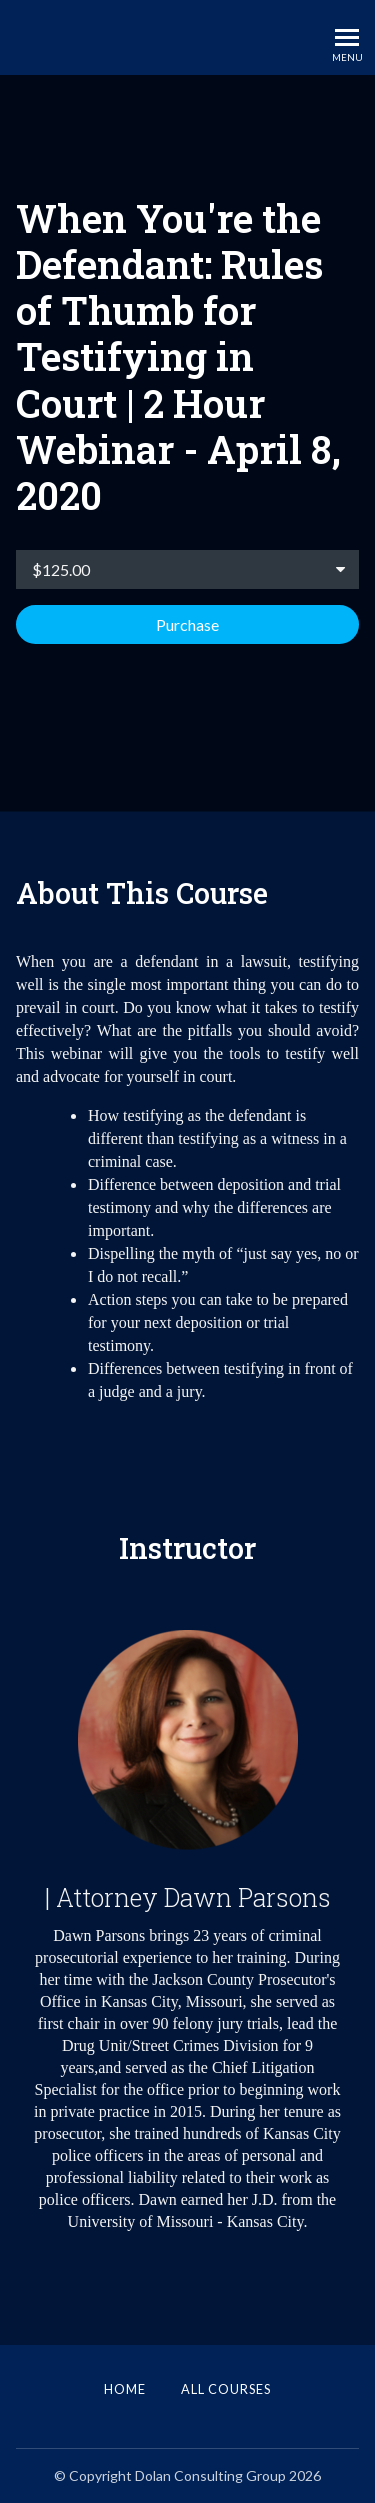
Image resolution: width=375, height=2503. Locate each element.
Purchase (187, 624)
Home (125, 2389)
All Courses (226, 2389)
